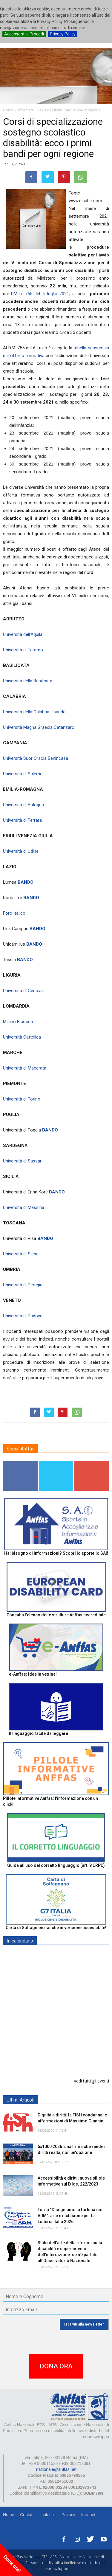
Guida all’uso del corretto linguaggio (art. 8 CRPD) (56, 1865)
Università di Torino (21, 1099)
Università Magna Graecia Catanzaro (38, 727)
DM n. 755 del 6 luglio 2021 (40, 293)
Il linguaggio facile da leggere (38, 1733)
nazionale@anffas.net (56, 2469)
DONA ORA (56, 2366)
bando (59, 712)
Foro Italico (14, 913)
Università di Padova (22, 1316)
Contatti (27, 2514)
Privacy (68, 2514)
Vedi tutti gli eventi (91, 2081)
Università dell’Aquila (22, 634)
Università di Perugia (22, 1285)
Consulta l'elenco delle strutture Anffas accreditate (56, 1614)
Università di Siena (21, 1254)
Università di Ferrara (22, 820)
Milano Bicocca (18, 1021)
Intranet (88, 2514)
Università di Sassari (22, 1161)
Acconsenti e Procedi (24, 34)
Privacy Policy (63, 34)
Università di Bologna (23, 804)
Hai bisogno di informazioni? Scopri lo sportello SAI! (56, 1553)
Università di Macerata (24, 1068)
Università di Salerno (23, 773)
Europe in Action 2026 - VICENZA (70, 2021)
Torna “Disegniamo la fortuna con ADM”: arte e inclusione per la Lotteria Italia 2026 (71, 2215)
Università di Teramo (23, 650)
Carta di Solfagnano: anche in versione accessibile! (56, 1927)
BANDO (25, 882)
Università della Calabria (26, 712)
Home (8, 2514)
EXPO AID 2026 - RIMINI (62, 1955)
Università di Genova (23, 990)
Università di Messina (23, 1207)
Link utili (48, 2514)
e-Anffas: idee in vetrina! (33, 1674)
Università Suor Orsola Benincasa (35, 758)
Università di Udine (21, 851)
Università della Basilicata (27, 681)
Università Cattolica (22, 1037)
